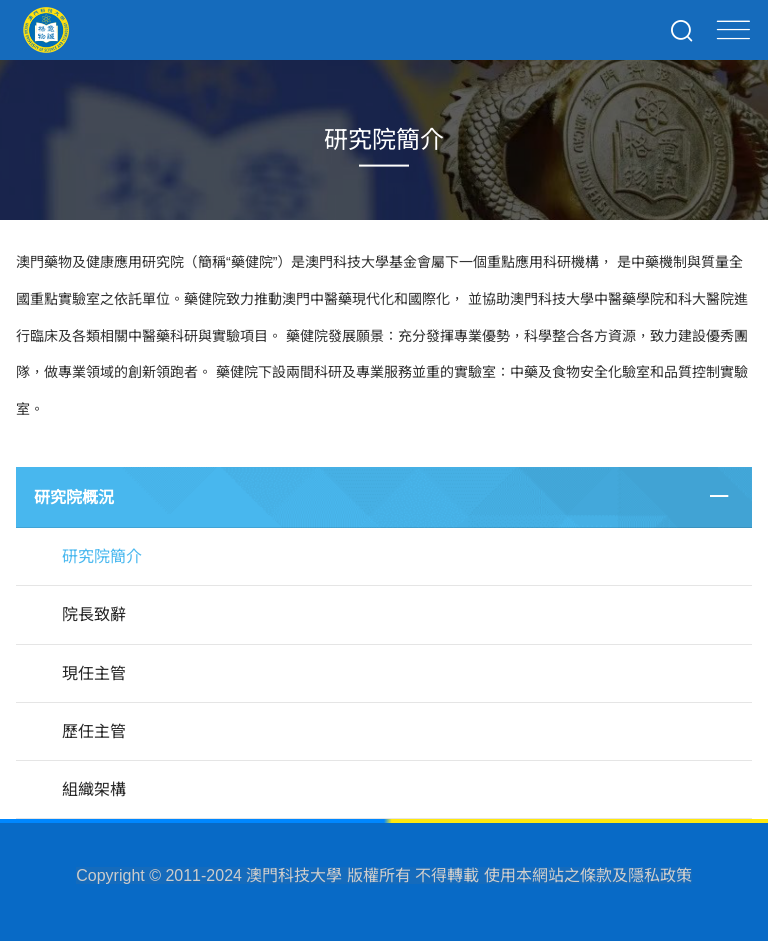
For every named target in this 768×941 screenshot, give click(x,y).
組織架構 (94, 789)
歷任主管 (94, 731)
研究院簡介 (102, 556)
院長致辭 (94, 614)
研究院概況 (74, 497)
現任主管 (94, 673)
